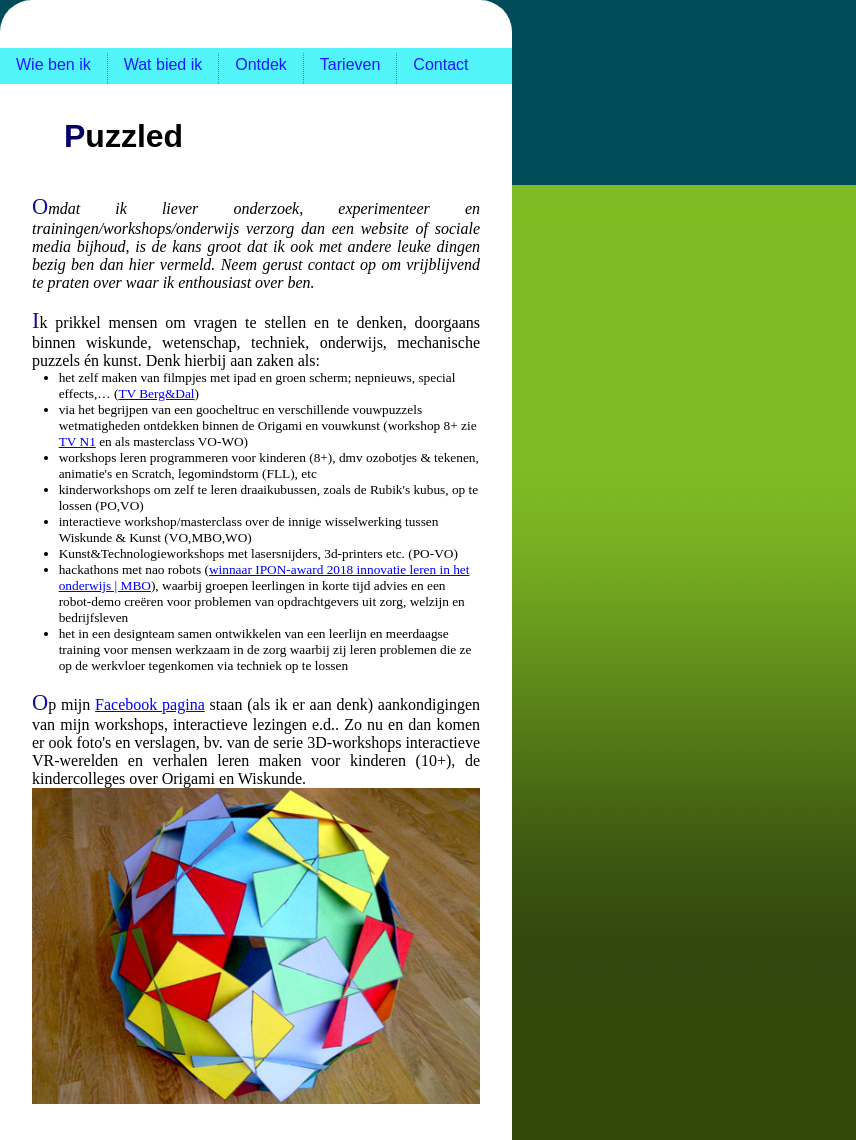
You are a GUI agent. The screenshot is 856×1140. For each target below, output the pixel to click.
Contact (440, 64)
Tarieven (350, 64)
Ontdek (261, 64)
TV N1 (77, 441)
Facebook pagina (150, 704)
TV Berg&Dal (156, 393)
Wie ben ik (53, 64)
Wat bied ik (163, 64)
